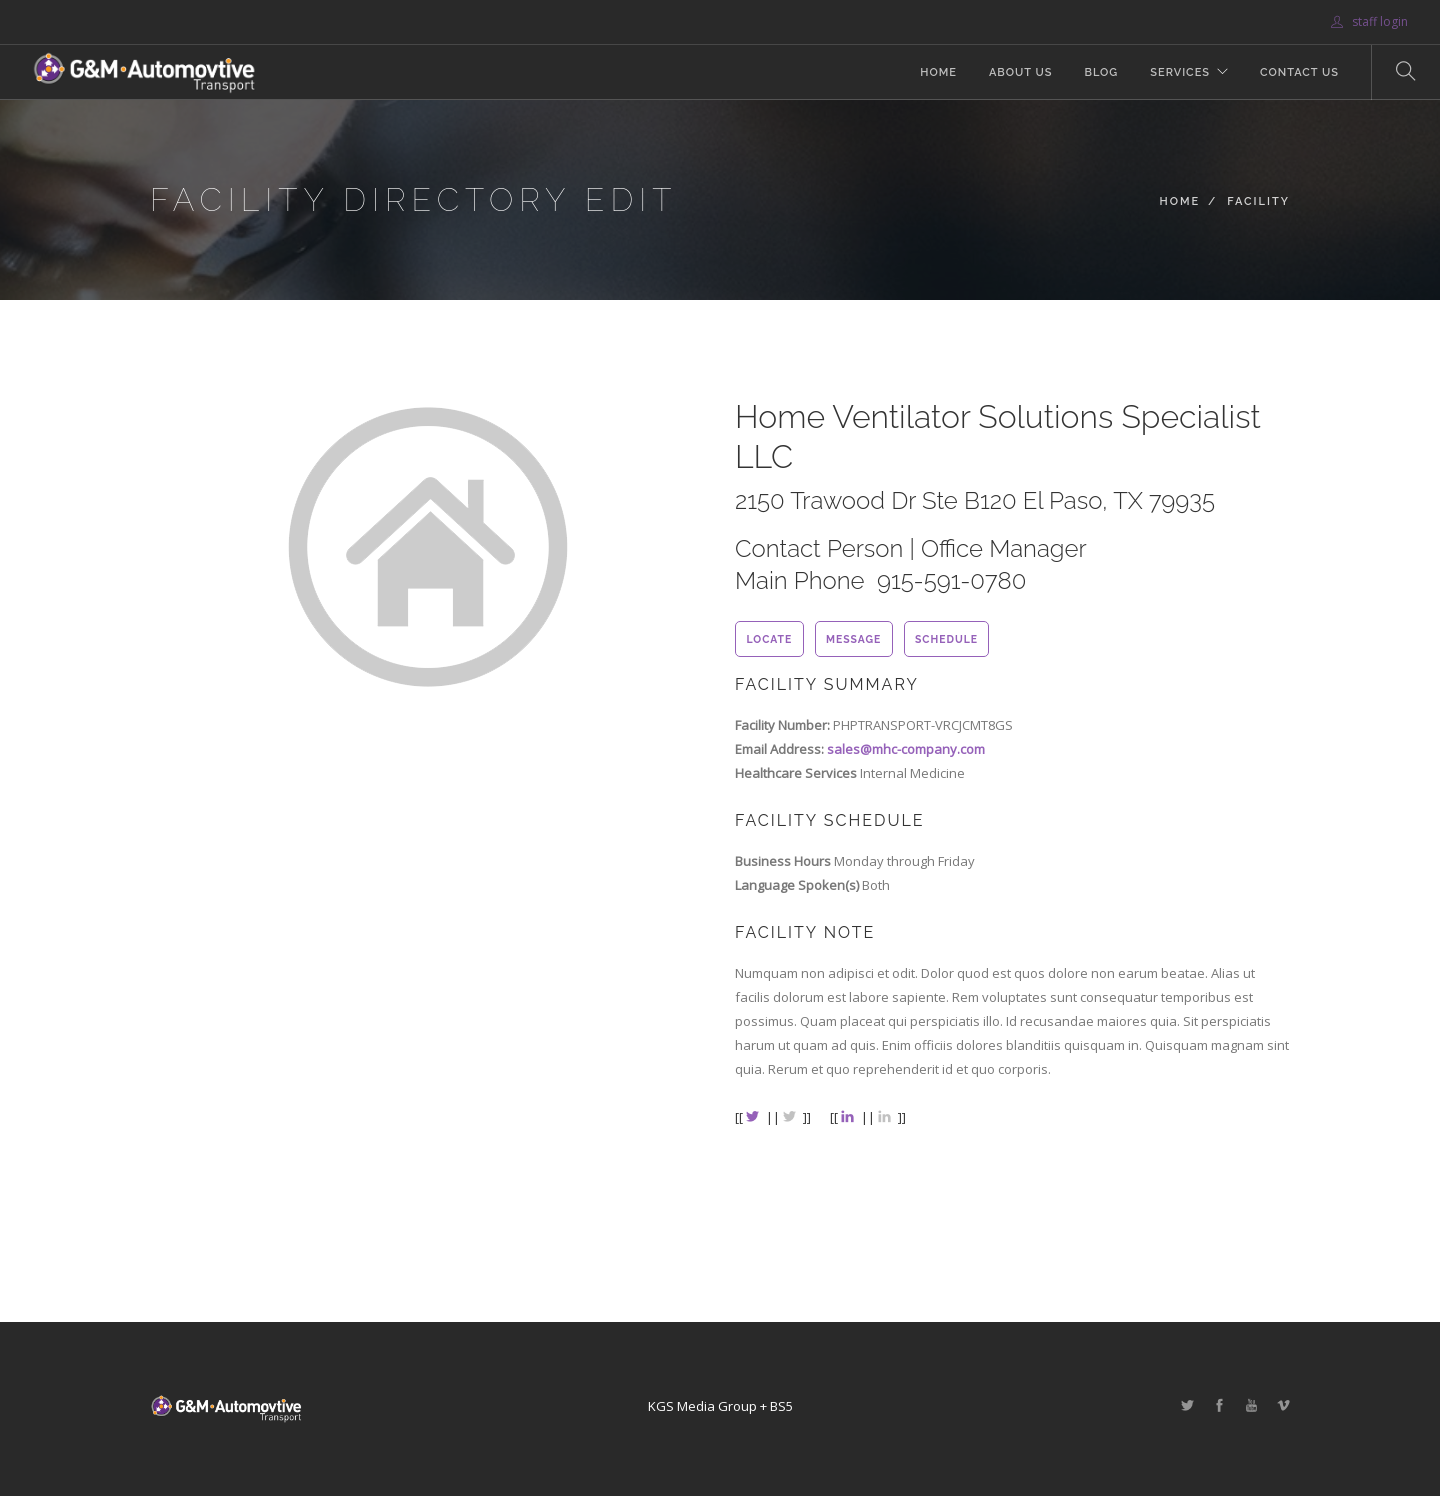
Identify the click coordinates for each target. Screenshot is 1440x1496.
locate (769, 639)
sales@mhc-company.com (906, 749)
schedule (946, 639)
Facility (1258, 201)
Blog (1101, 72)
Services (1180, 72)
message (853, 639)
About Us (1021, 72)
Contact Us (1299, 72)
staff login (1369, 21)
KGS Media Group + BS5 (720, 1406)
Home (938, 72)
